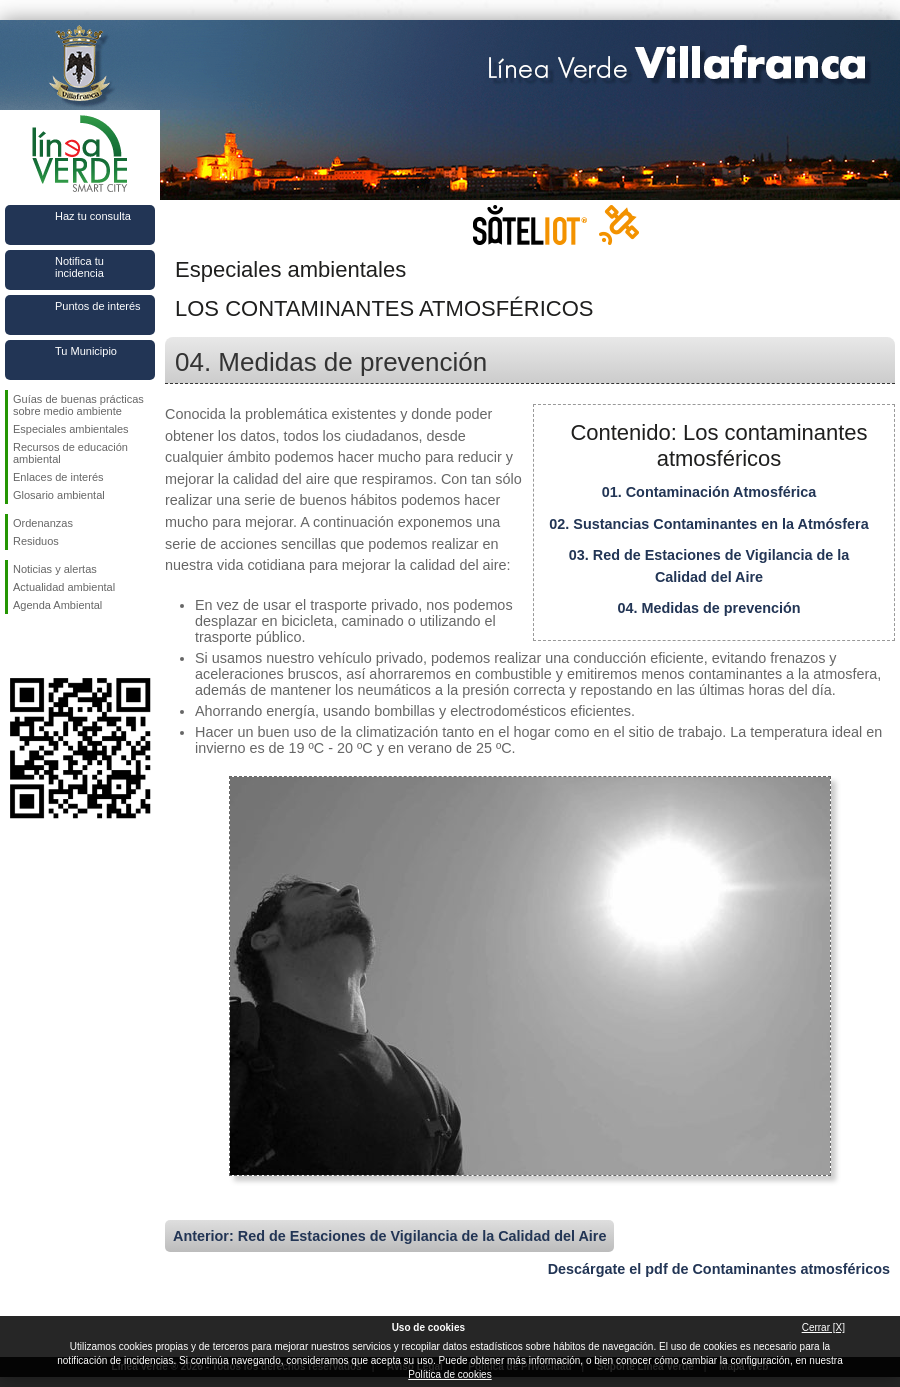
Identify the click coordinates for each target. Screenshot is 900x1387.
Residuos (36, 541)
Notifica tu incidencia (79, 267)
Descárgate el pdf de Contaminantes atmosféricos (719, 1269)
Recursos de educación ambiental (70, 453)
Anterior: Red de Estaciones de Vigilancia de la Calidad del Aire (389, 1236)
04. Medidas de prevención (708, 608)
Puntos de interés (98, 306)
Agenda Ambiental (57, 605)
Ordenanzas (43, 523)
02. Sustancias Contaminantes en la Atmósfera (708, 524)
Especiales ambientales (71, 429)
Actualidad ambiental (64, 587)
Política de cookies (449, 1374)
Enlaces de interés (58, 477)
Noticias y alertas (55, 569)
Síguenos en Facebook (17, 646)
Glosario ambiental (59, 495)
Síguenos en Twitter (50, 646)
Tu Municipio (86, 351)
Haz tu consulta (93, 216)
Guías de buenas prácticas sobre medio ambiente (78, 405)
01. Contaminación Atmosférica (709, 492)
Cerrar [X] (823, 1327)
